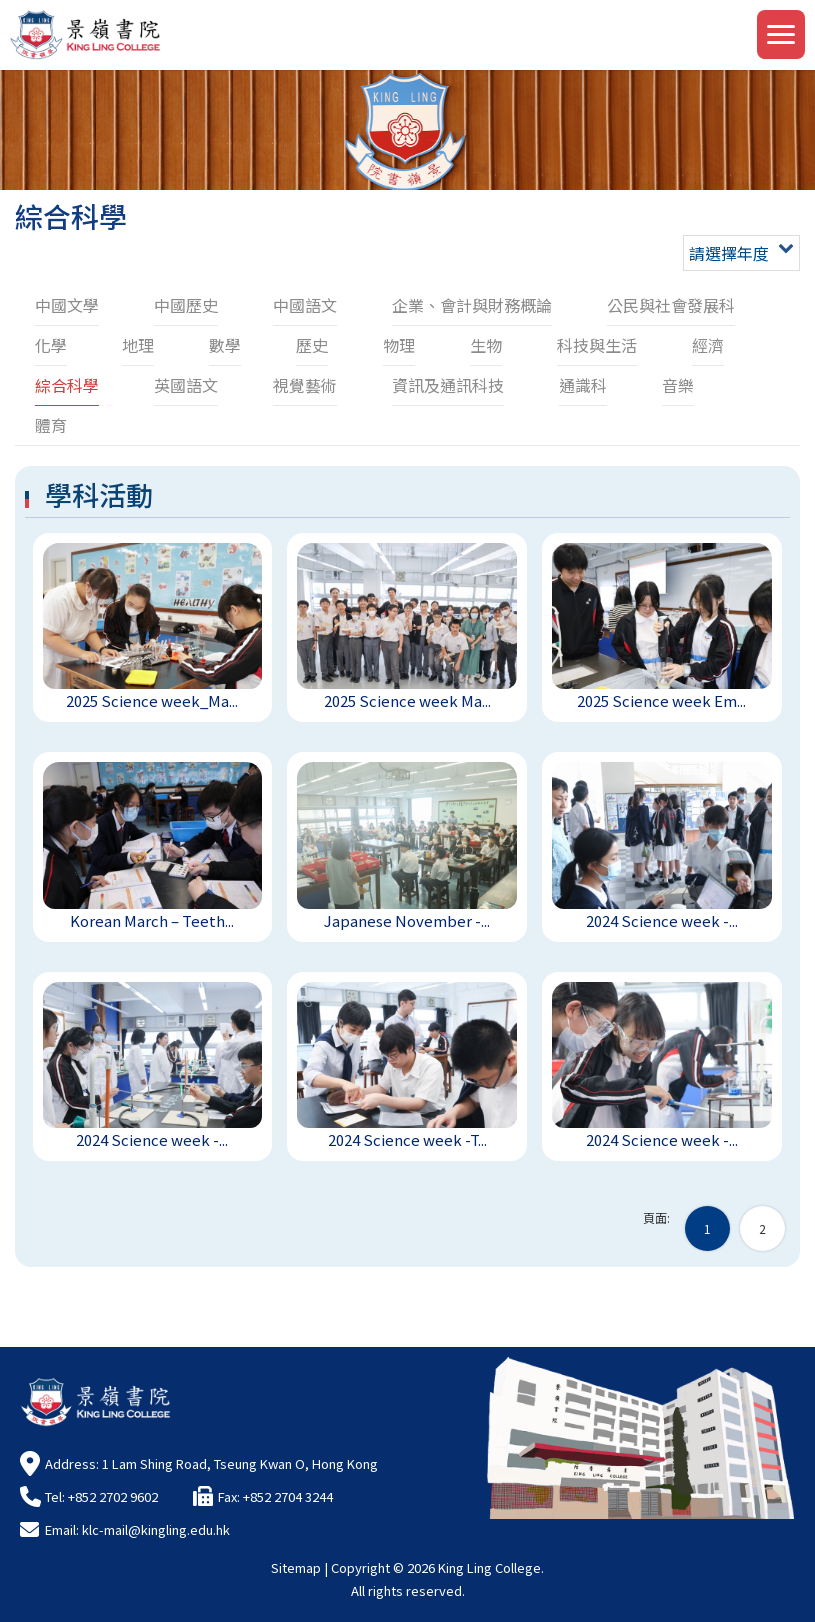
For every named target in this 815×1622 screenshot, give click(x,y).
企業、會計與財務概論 (472, 305)
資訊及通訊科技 (448, 385)
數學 (225, 345)
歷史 (312, 345)
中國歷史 (186, 305)
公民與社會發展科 (671, 305)
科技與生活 (597, 345)
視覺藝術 (305, 385)
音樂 (678, 385)
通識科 (583, 385)
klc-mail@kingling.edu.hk (156, 1529)
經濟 (708, 345)
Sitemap (296, 1567)
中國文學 (67, 305)
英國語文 (186, 385)
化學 (51, 345)
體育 (51, 425)
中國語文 (305, 305)
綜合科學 (67, 385)
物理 (399, 345)
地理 (138, 345)
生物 (486, 345)
